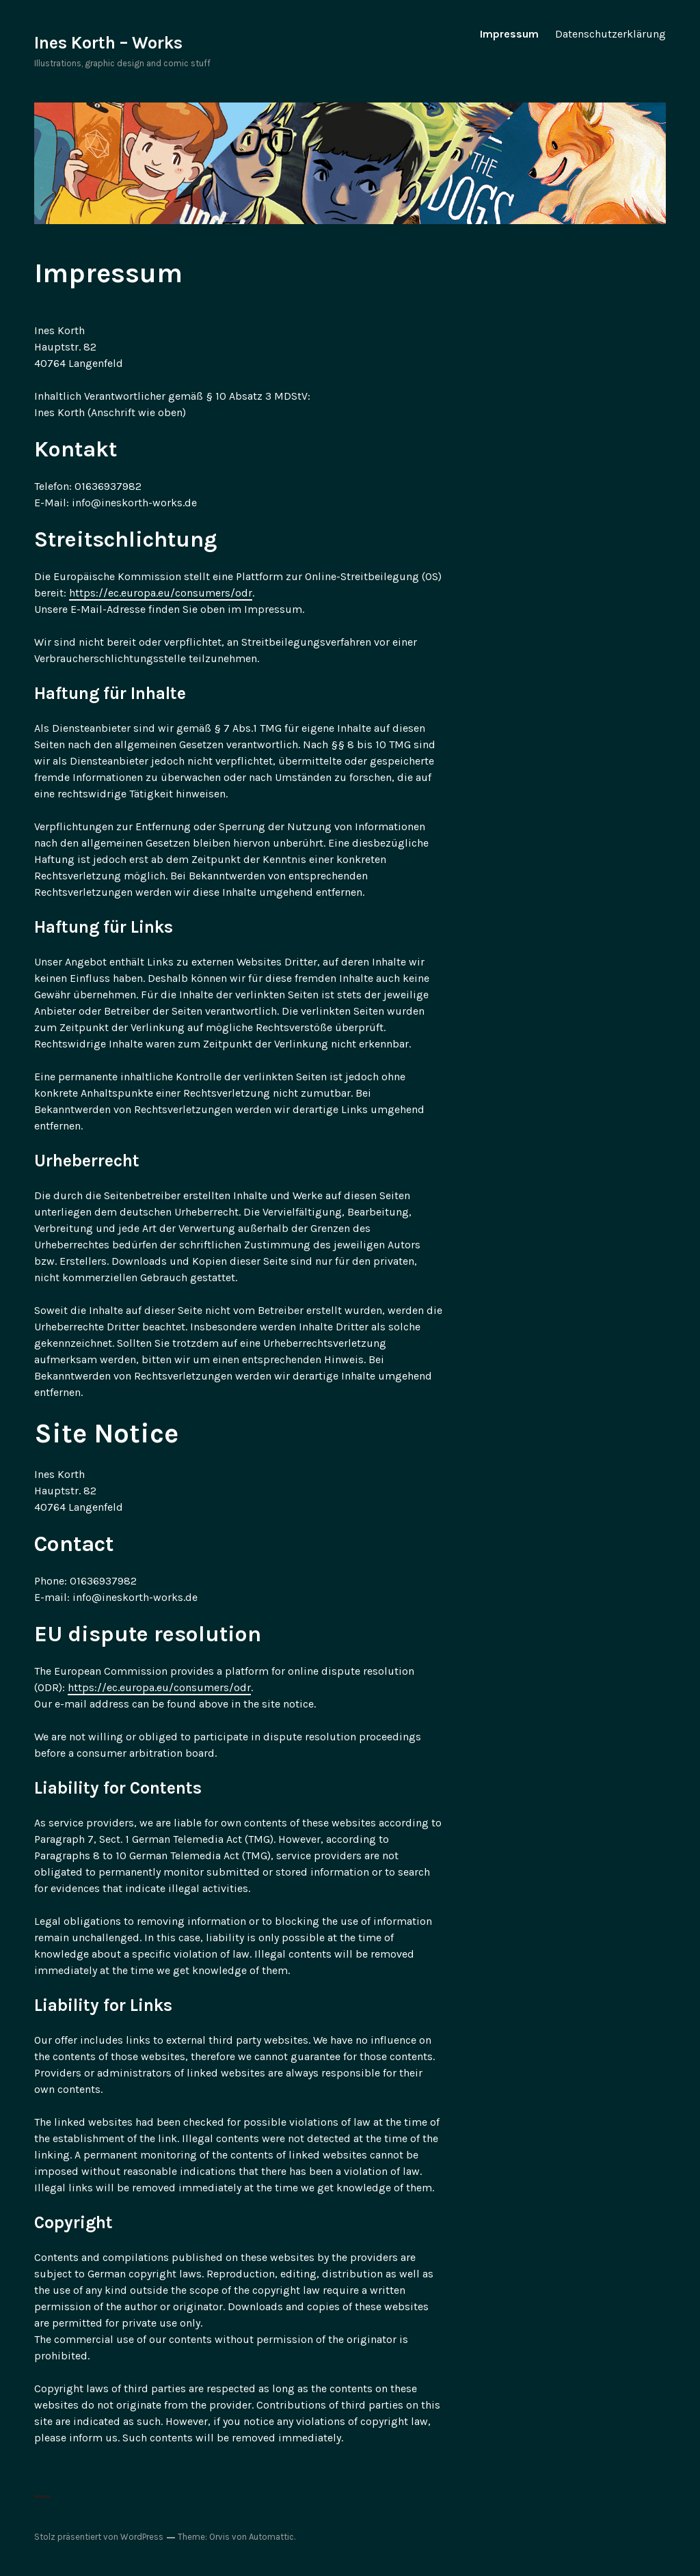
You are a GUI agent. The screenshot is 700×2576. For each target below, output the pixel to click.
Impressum (509, 33)
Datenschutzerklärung (610, 33)
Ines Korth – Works (108, 43)
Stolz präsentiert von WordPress (98, 2537)
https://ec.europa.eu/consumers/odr (160, 592)
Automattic (271, 2537)
